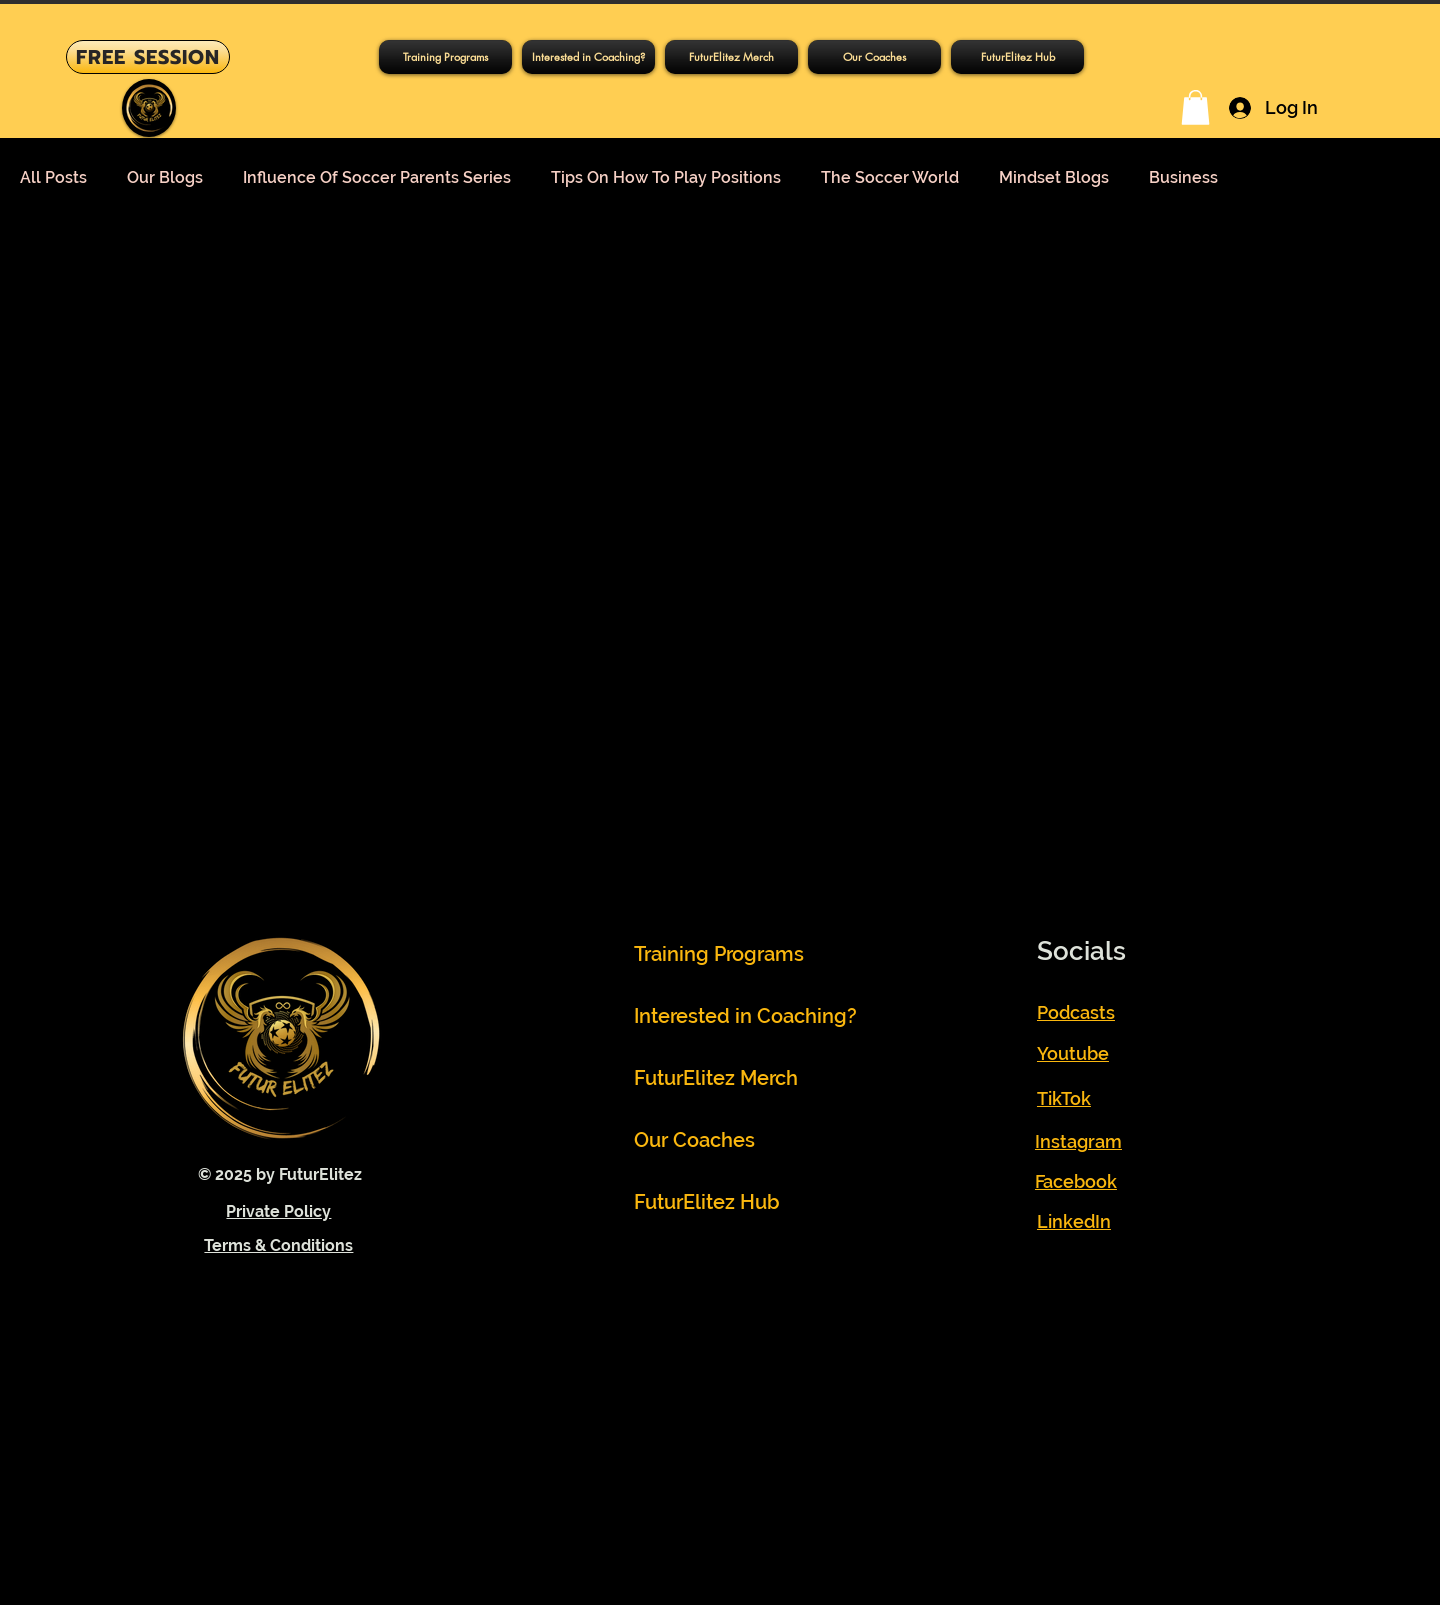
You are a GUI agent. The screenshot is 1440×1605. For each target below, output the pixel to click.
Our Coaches (694, 1140)
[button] (445, 57)
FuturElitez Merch (716, 1078)
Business (1183, 177)
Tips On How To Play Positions (666, 177)
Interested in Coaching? (727, 1016)
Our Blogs (165, 177)
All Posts (53, 177)
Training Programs (719, 954)
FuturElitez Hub (707, 1202)
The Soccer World (890, 177)
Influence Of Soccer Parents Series (377, 177)
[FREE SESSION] (148, 57)
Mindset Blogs (1054, 177)
